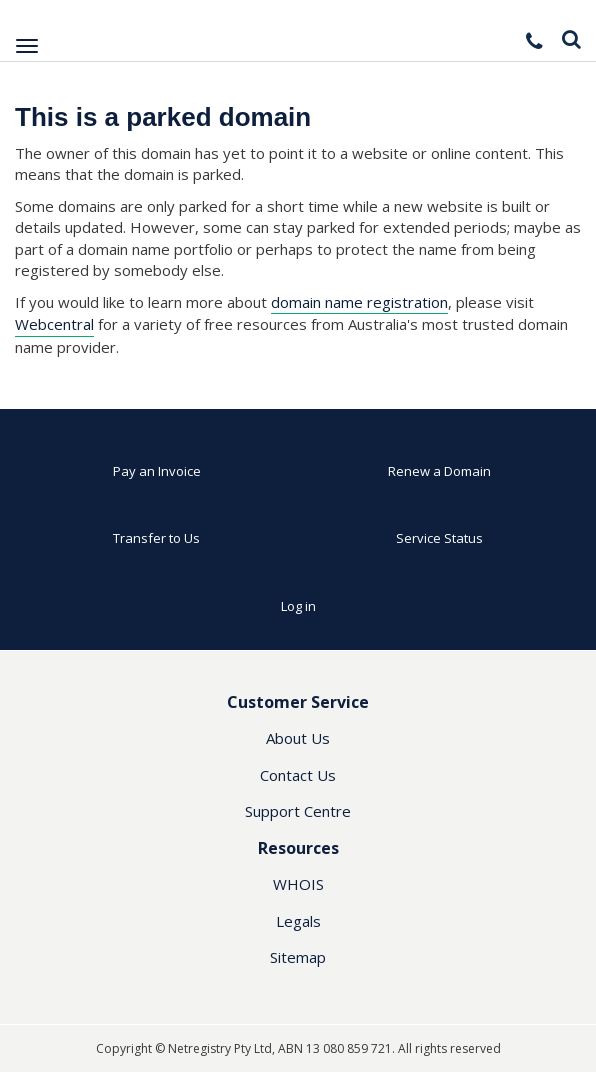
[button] (536, 41)
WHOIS (298, 884)
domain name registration (359, 302)
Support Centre (298, 811)
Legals (298, 921)
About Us (298, 738)
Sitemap (298, 957)
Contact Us (298, 775)
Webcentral (54, 324)
